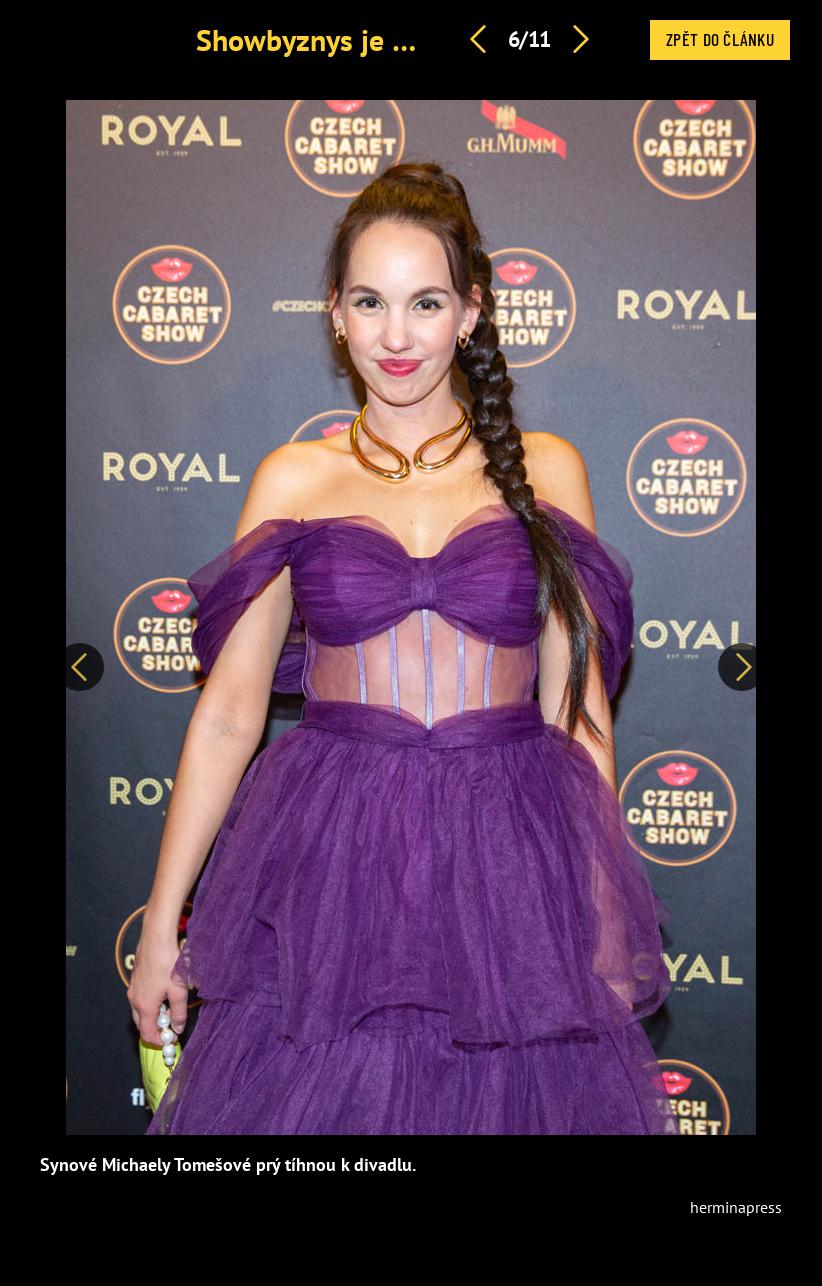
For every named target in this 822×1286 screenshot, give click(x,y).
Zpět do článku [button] (720, 39)
